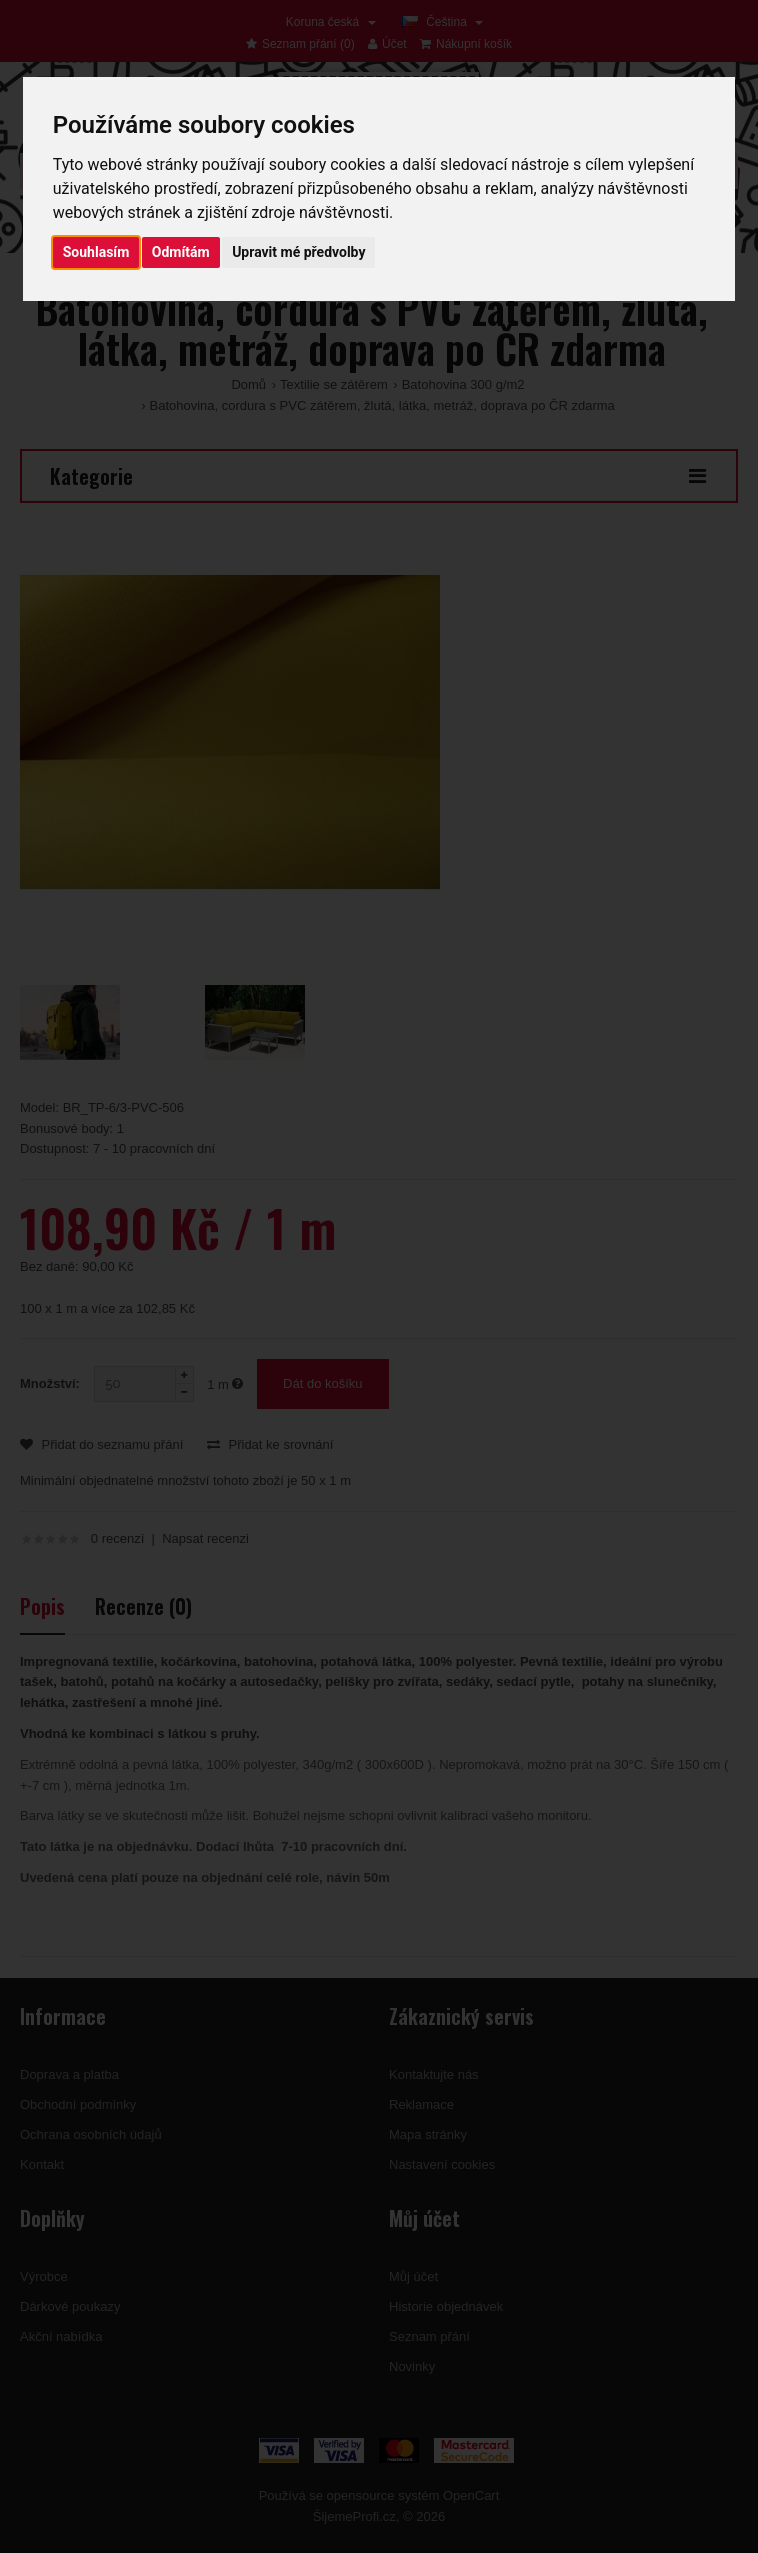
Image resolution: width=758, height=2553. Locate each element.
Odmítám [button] (181, 252)
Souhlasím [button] (96, 252)
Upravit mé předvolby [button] (298, 252)
